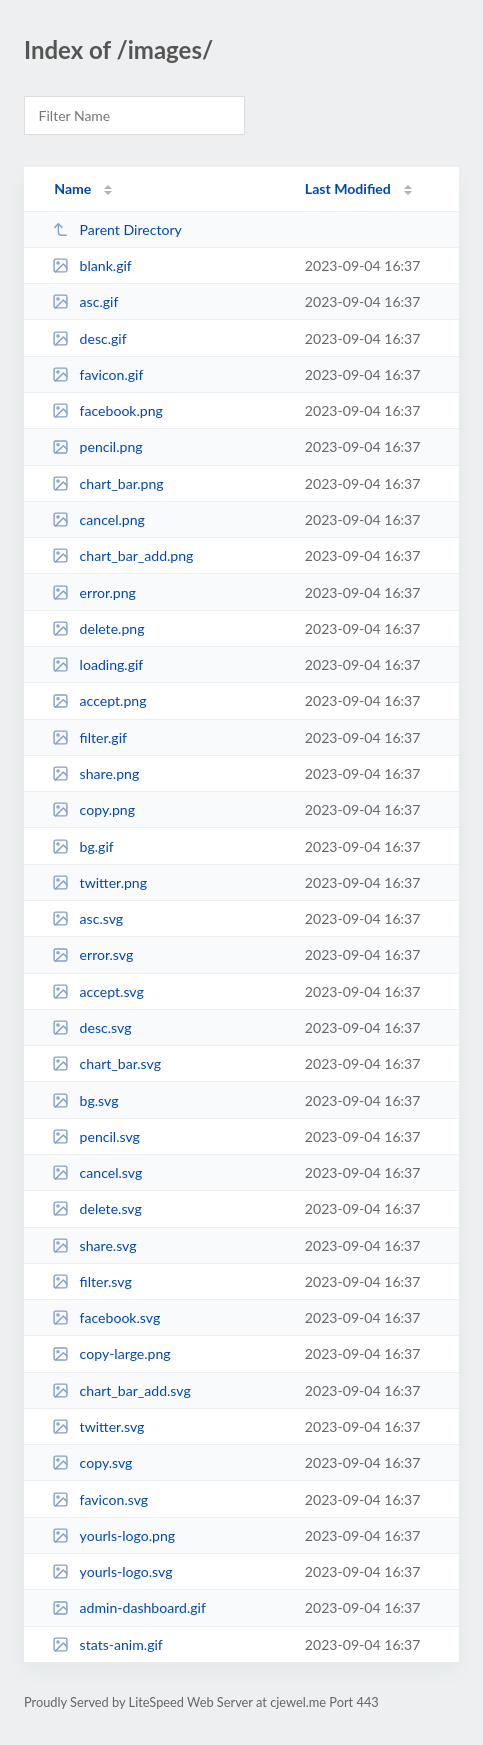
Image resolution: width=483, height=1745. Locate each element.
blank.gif (92, 265)
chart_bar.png (107, 483)
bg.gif (83, 846)
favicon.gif (97, 374)
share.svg (94, 1245)
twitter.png (99, 882)
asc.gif (85, 301)
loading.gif (97, 664)
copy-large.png (111, 1353)
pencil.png (97, 446)
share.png (95, 773)
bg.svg (85, 1100)
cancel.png (98, 519)
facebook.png (107, 410)
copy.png (93, 809)
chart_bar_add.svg (121, 1390)
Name (72, 188)
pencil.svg (96, 1136)
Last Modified (348, 188)
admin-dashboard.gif (129, 1607)
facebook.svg (106, 1317)
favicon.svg (100, 1499)
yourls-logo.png (113, 1535)
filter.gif (89, 737)
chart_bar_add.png (122, 555)
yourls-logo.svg (112, 1571)
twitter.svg (98, 1426)
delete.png (98, 628)
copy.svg (92, 1462)
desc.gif (89, 338)
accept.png (99, 700)
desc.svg (91, 1027)
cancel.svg (97, 1172)
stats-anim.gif (107, 1644)
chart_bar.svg (106, 1063)
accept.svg (98, 991)
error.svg (92, 954)
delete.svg (97, 1208)
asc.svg (87, 918)
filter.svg (92, 1281)
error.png (94, 592)
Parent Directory (117, 229)
